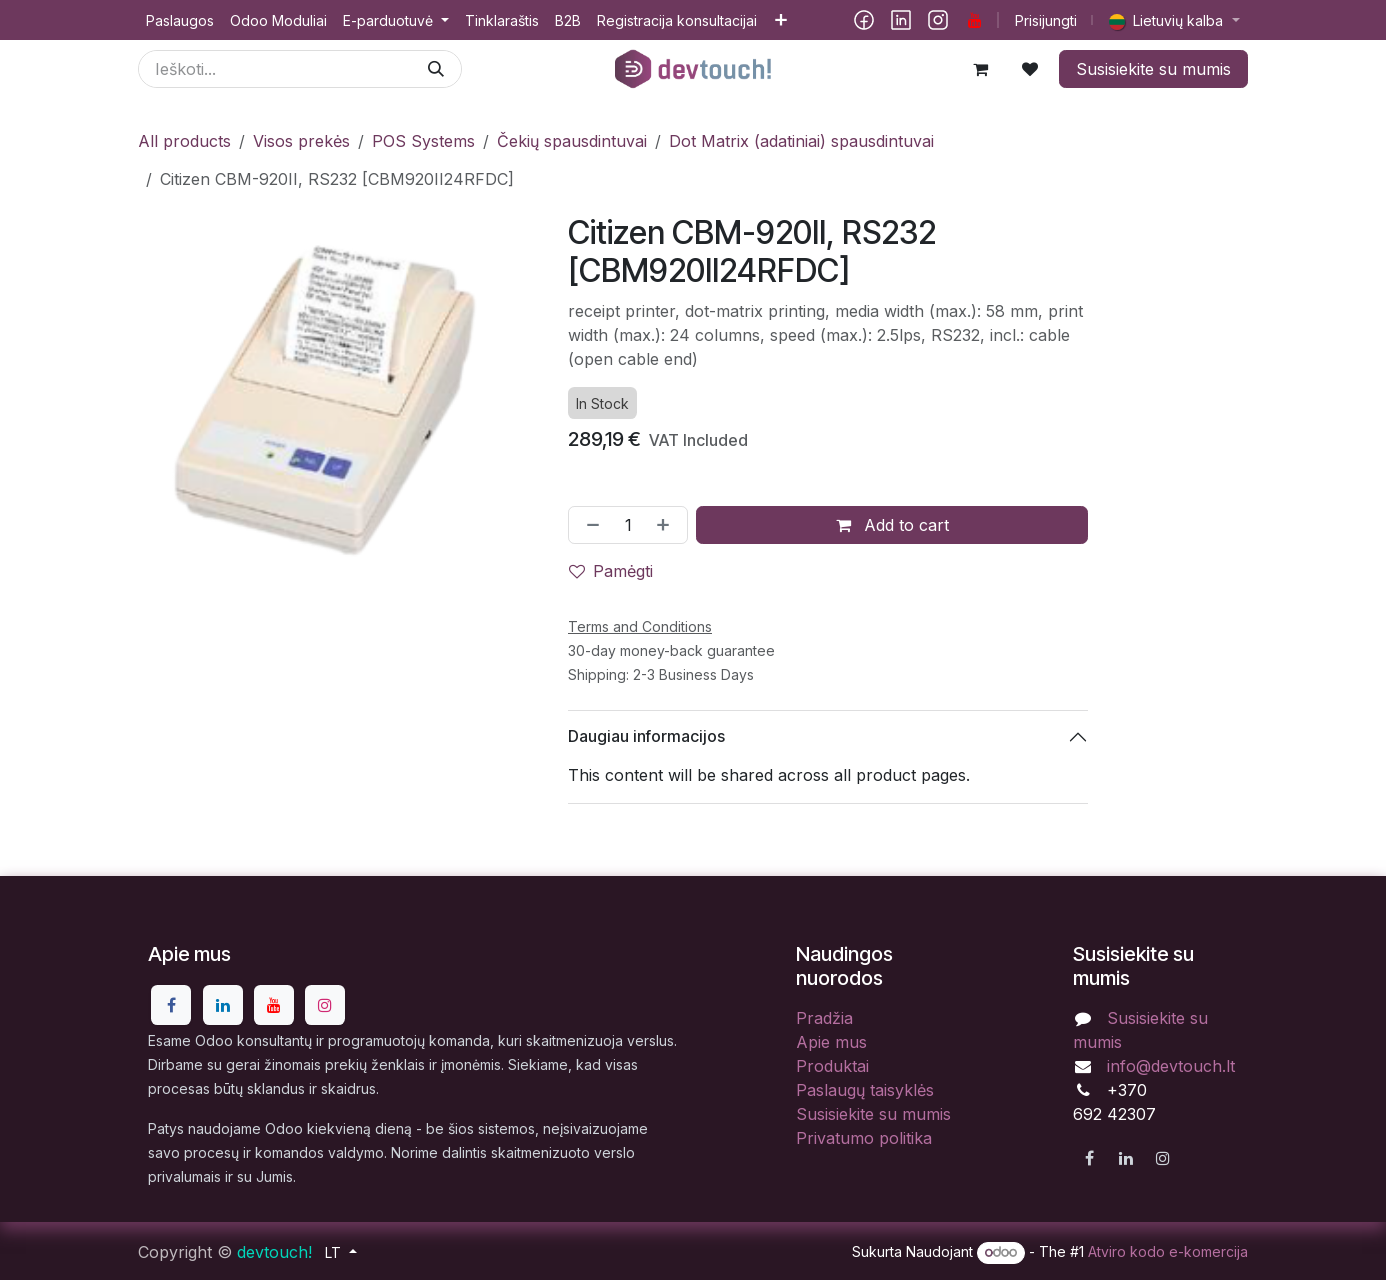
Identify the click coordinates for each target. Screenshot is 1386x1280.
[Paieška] (436, 69)
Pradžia (824, 1018)
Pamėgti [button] (611, 571)
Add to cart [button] (891, 525)
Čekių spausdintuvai (572, 141)
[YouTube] (975, 20)
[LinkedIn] (901, 20)
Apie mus (831, 1042)
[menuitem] (180, 20)
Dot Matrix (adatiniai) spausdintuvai (801, 141)
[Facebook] (864, 20)
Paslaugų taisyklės (865, 1090)
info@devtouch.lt (1171, 1066)
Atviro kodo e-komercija (1168, 1251)
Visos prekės (301, 141)
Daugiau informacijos (646, 736)
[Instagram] (938, 20)
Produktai (832, 1066)
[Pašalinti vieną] (589, 525)
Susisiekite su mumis (1153, 69)
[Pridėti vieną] (667, 525)
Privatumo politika (864, 1138)
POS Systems (423, 141)
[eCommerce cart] (980, 69)
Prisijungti (1046, 20)
